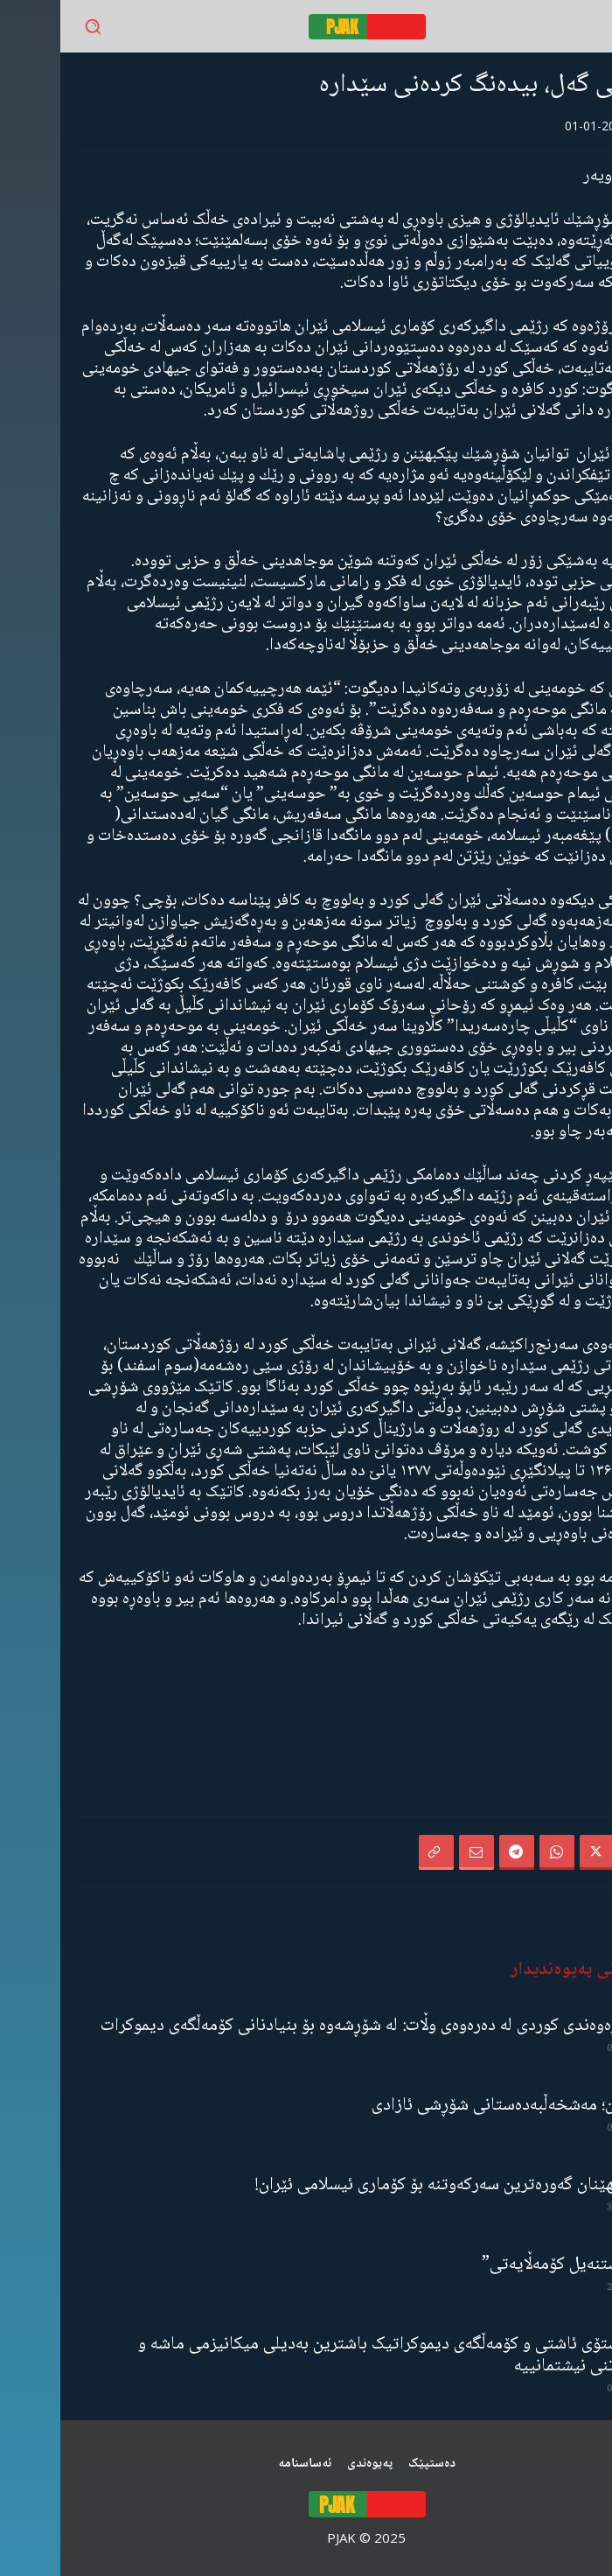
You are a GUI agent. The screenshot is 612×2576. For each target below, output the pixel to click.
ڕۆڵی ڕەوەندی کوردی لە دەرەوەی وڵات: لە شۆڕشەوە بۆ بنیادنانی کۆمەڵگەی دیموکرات (317, 2026)
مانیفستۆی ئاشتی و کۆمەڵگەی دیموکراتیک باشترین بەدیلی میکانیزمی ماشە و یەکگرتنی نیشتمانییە (336, 2355)
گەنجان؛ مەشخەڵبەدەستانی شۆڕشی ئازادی (452, 2105)
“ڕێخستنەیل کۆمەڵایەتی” (507, 2265)
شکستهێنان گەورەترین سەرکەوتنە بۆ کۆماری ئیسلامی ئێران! (394, 2185)
